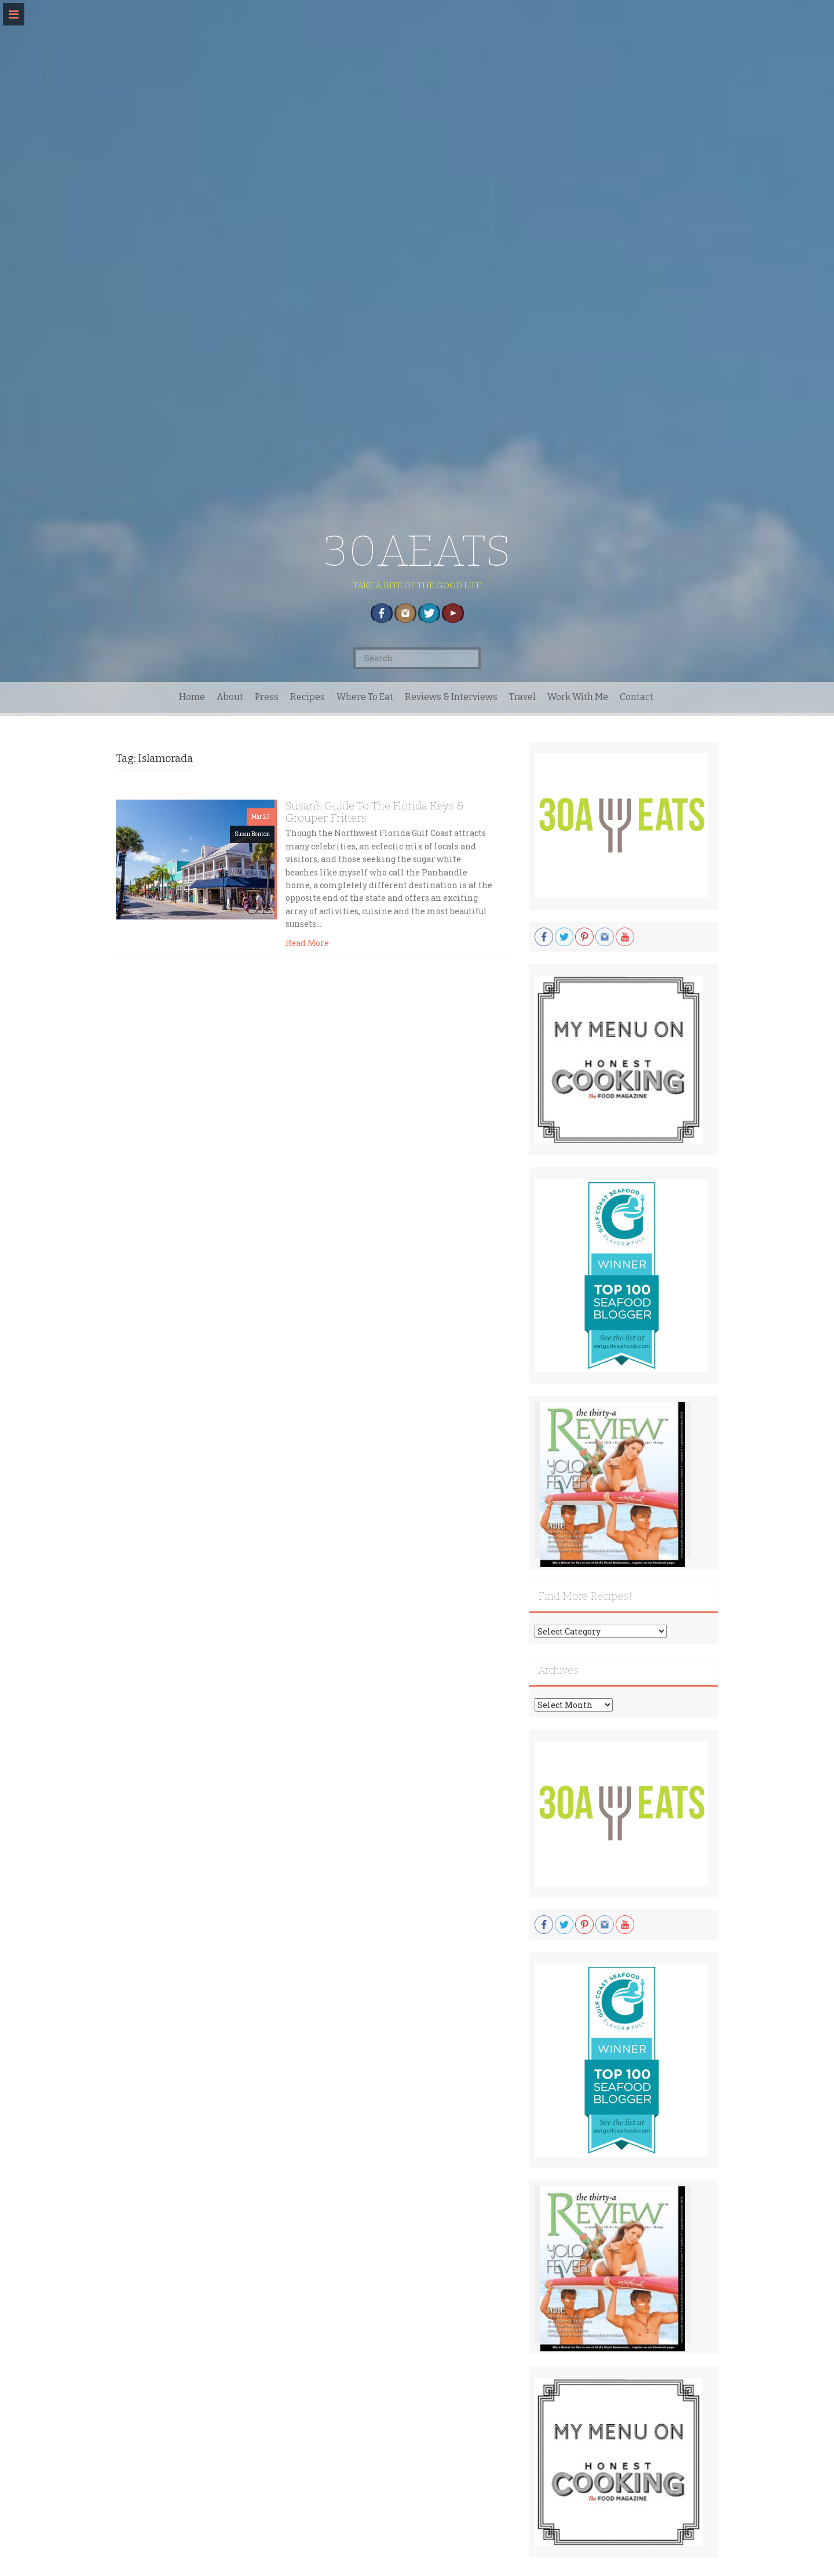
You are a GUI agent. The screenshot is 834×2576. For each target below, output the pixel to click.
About (230, 696)
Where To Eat (364, 696)
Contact (636, 696)
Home (192, 696)
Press (267, 696)
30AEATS (417, 551)
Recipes (307, 696)
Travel (522, 696)
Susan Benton (252, 834)
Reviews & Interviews (451, 696)
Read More (307, 942)
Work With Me (577, 696)
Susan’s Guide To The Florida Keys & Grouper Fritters (375, 812)
